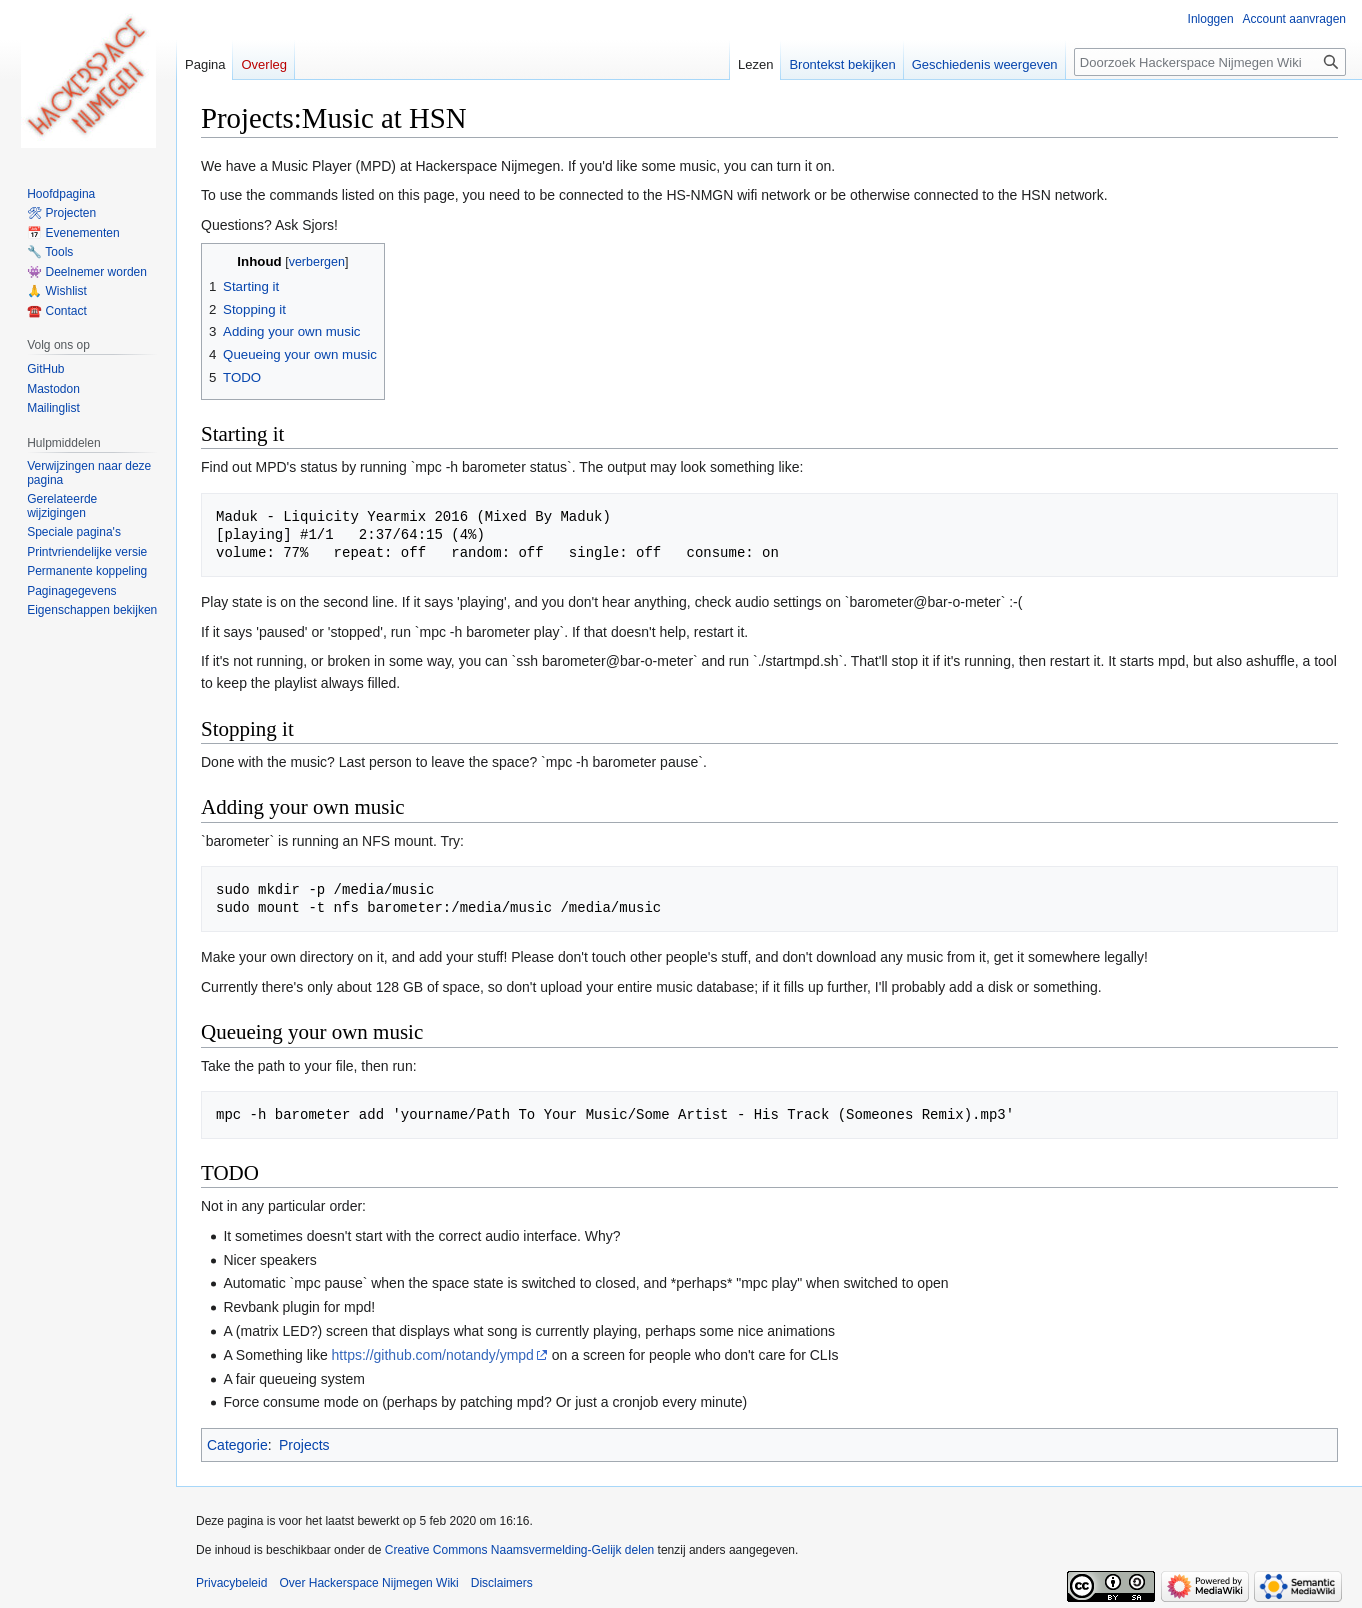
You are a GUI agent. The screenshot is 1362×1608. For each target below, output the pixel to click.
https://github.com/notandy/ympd (433, 1355)
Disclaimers (502, 1583)
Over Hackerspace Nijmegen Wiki (368, 1583)
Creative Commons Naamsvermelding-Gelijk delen (519, 1550)
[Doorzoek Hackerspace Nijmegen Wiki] (1210, 62)
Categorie (237, 1445)
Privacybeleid (231, 1583)
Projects (304, 1445)
